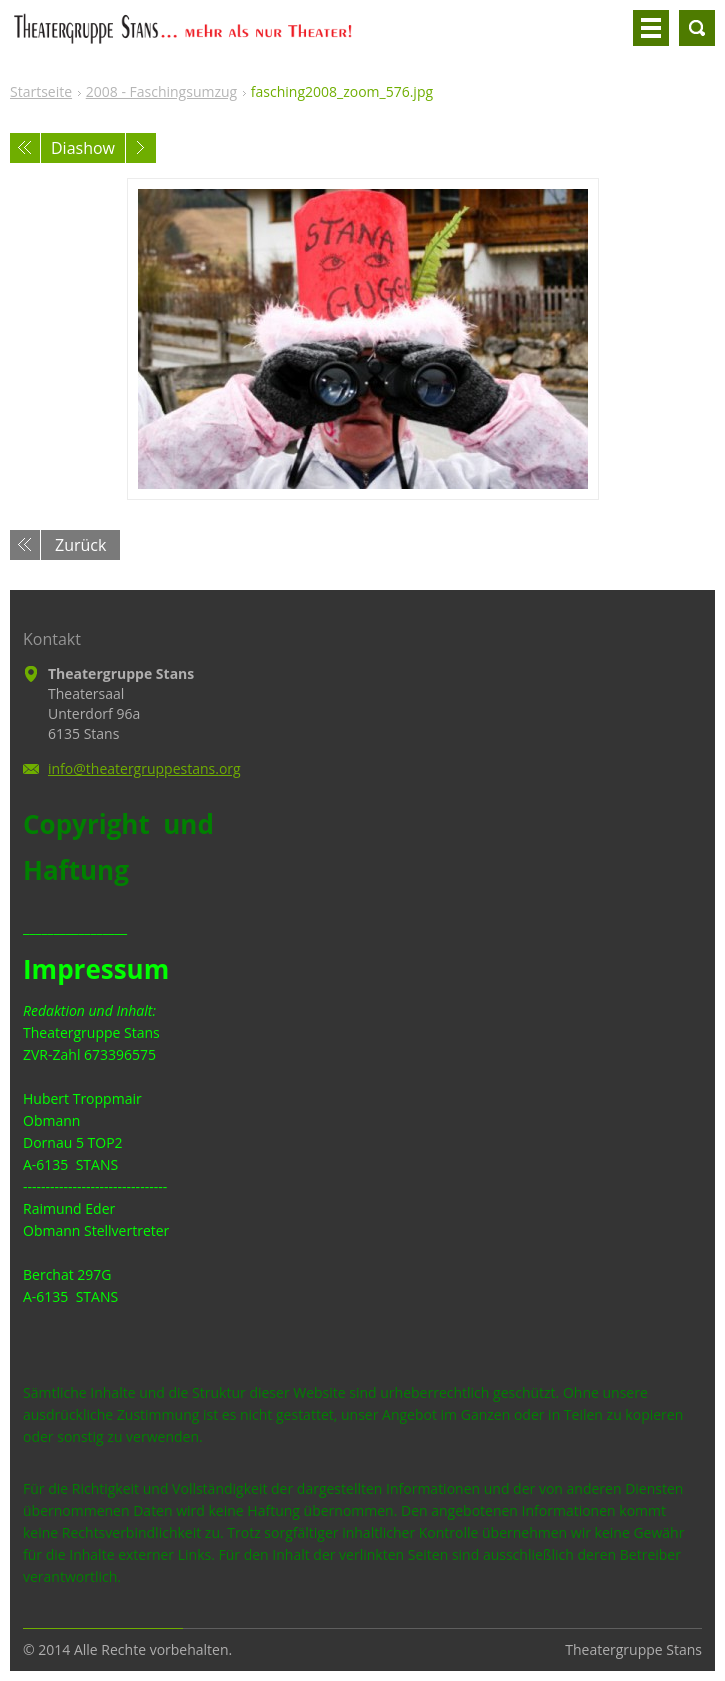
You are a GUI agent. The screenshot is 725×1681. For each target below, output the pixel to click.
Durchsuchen (697, 28)
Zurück (80, 545)
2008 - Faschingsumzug (161, 91)
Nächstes (141, 148)
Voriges (25, 148)
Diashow (83, 148)
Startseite (41, 91)
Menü (651, 28)
